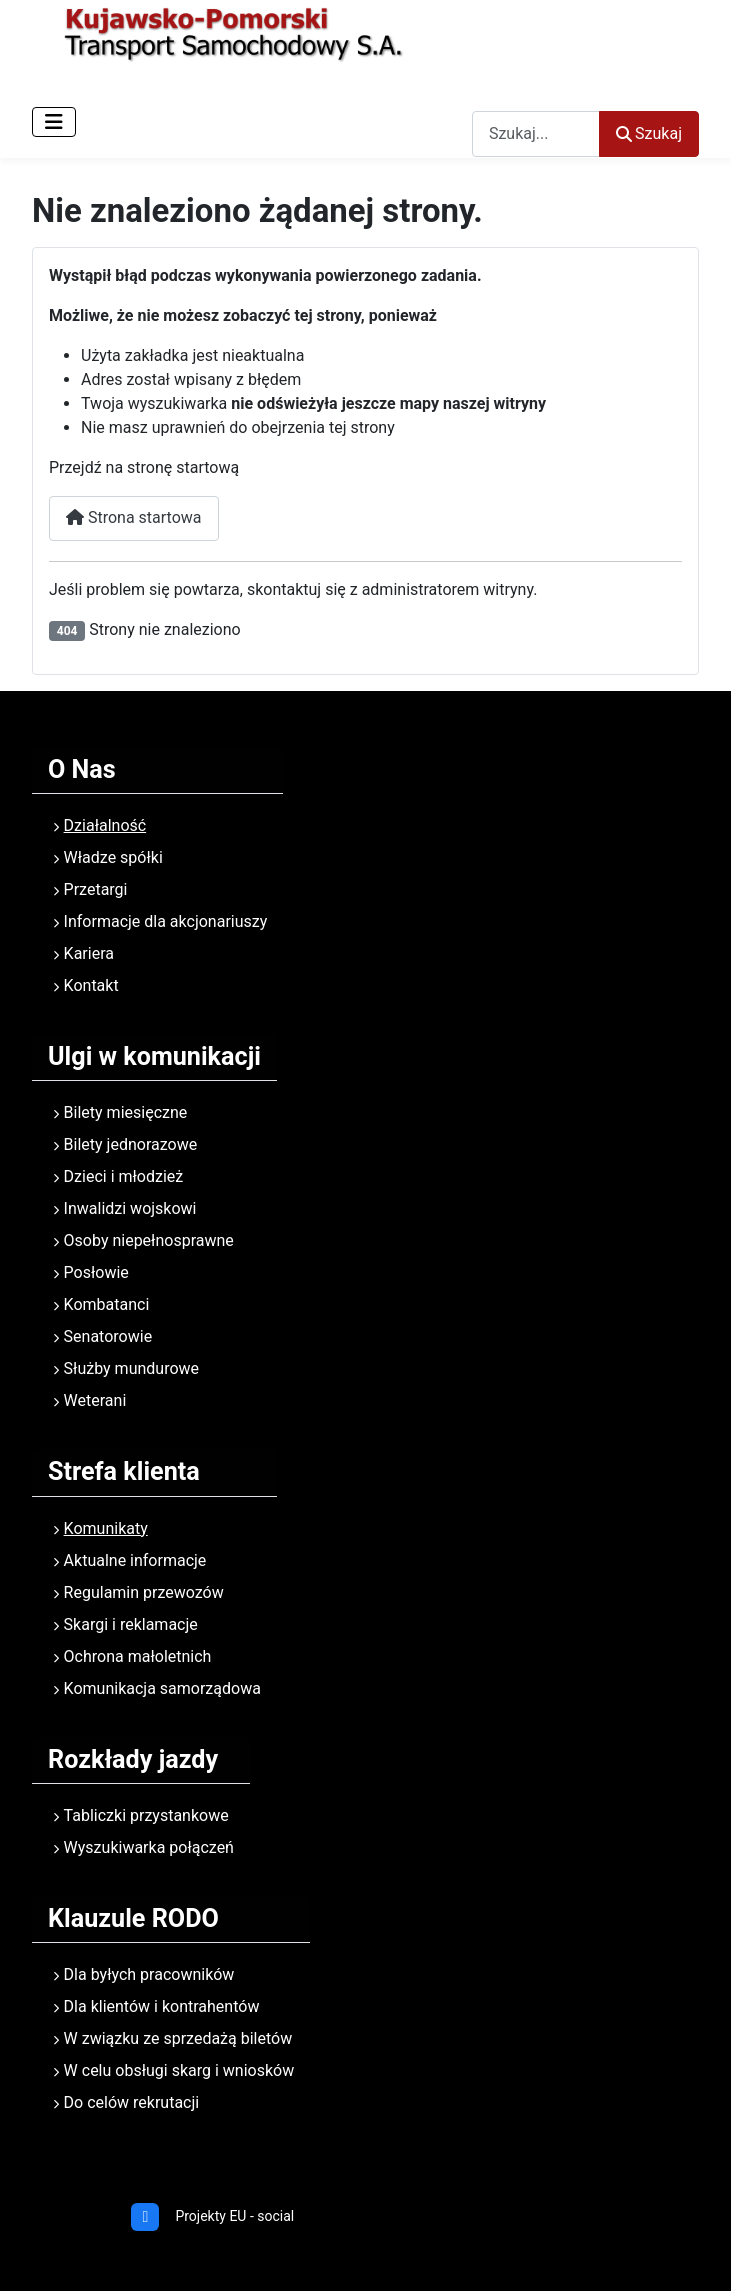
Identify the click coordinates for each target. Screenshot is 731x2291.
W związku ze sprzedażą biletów (178, 2038)
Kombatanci (107, 1304)
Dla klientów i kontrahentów (162, 2006)
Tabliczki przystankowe (146, 1815)
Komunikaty (106, 1528)
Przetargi (96, 889)
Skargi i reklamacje (131, 1624)
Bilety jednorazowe (131, 1144)
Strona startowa (134, 517)
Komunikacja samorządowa (162, 1688)
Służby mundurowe (131, 1368)
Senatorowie (108, 1336)
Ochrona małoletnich (138, 1656)
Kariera (89, 953)
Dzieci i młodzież (124, 1176)
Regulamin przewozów (144, 1592)
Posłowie (96, 1272)
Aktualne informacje (135, 1560)
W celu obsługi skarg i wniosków (179, 2070)
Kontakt (91, 985)
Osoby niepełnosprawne (149, 1240)
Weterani (95, 1400)
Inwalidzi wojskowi (130, 1208)
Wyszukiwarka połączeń (149, 1847)
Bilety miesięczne (126, 1112)
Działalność (105, 825)
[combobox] (536, 133)
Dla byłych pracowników (149, 1974)
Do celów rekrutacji (132, 2102)
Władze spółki (113, 857)
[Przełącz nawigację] (54, 122)
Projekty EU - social (234, 2216)
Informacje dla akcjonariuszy (166, 921)
